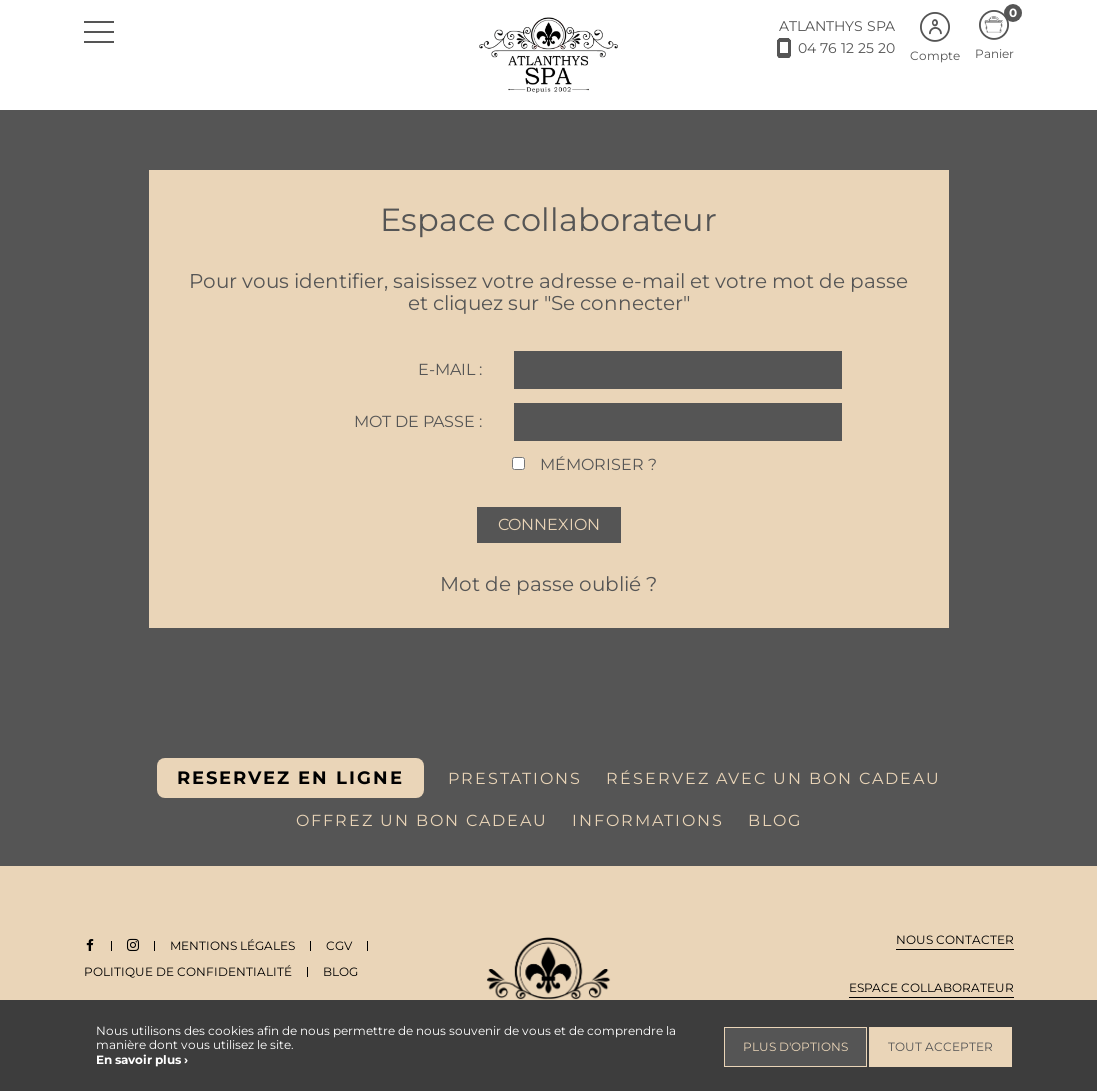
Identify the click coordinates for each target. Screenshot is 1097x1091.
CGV (339, 945)
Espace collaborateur (931, 987)
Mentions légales (232, 945)
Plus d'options (795, 1046)
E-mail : (450, 369)
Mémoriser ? (598, 464)
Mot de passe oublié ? (548, 584)
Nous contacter (955, 939)
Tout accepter (940, 1046)
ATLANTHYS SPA (837, 26)
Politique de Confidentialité (188, 971)
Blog (340, 971)
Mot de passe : (418, 421)
